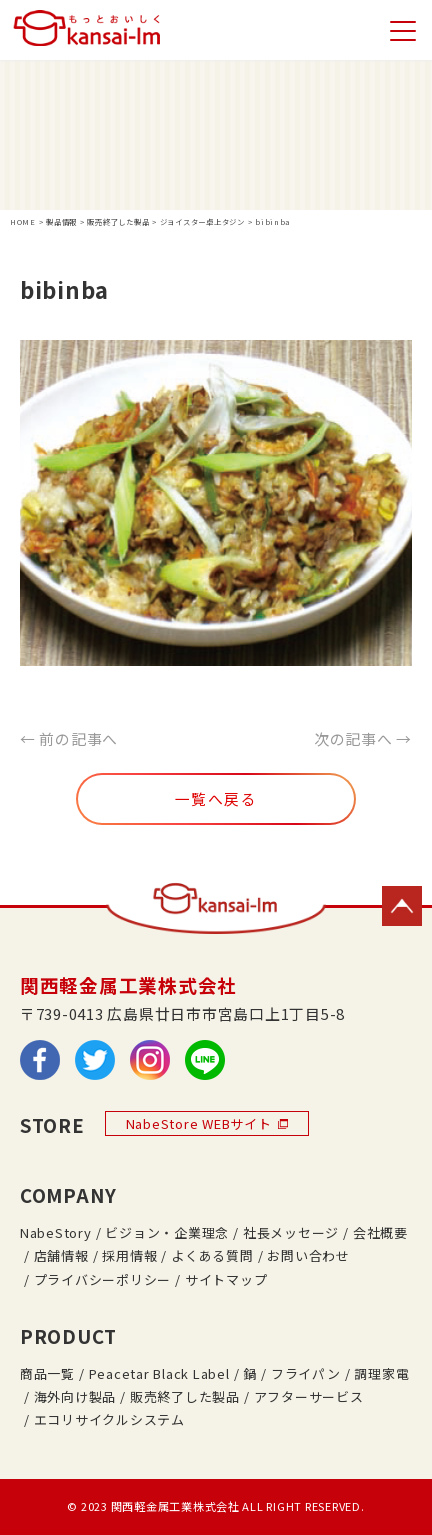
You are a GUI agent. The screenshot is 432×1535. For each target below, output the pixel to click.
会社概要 (380, 1232)
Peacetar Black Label (159, 1373)
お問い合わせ (308, 1255)
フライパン (306, 1373)
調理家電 (381, 1373)
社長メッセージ (291, 1232)
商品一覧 (47, 1373)
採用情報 (129, 1255)
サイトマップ (226, 1279)
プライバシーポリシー (102, 1279)
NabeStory (56, 1232)
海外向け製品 (75, 1396)
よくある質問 (212, 1255)
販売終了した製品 (185, 1396)
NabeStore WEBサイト (207, 1123)
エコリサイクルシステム (109, 1419)
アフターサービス (309, 1396)
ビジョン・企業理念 (167, 1232)
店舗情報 (61, 1255)
